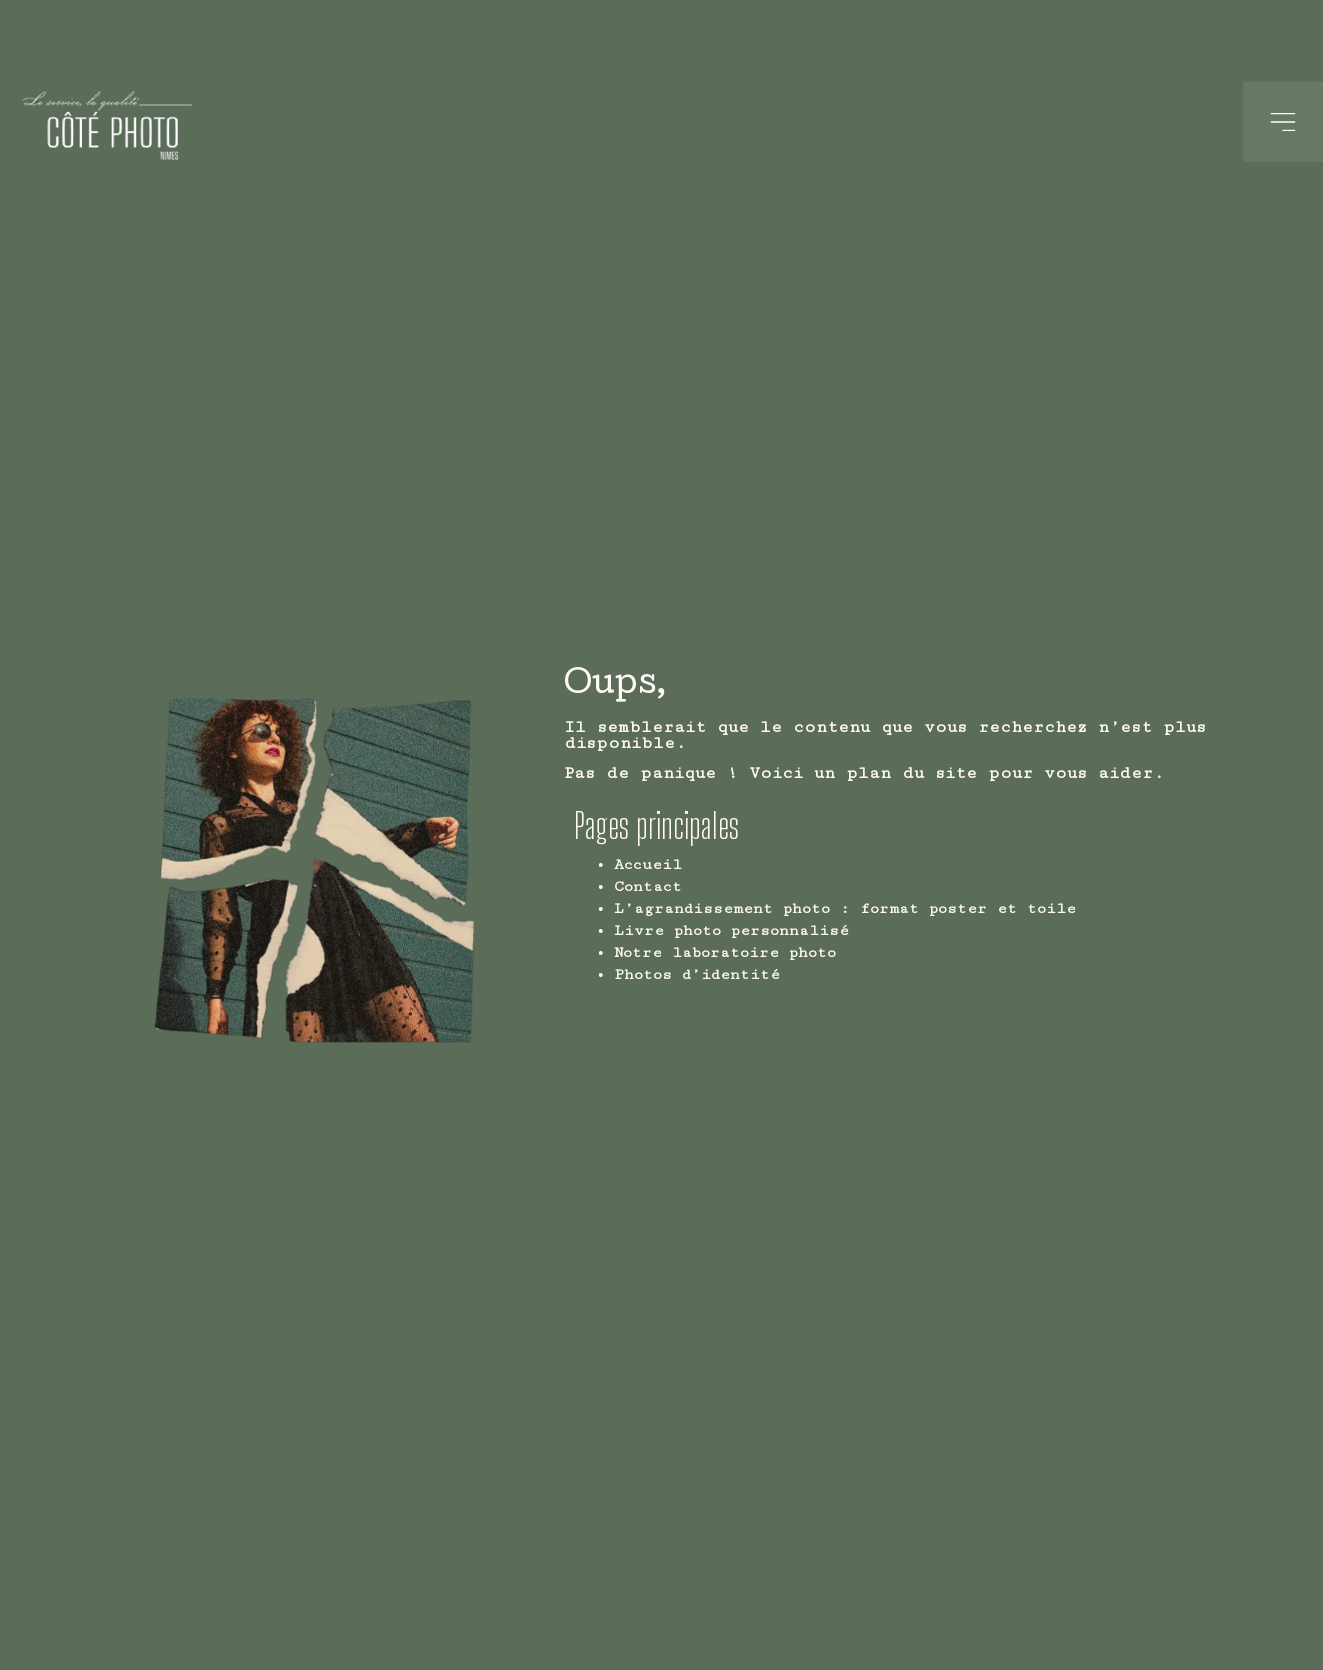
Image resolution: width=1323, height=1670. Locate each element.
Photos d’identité (744, 974)
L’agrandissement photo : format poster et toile (892, 908)
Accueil (695, 864)
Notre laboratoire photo (772, 952)
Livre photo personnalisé (778, 930)
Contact (695, 886)
